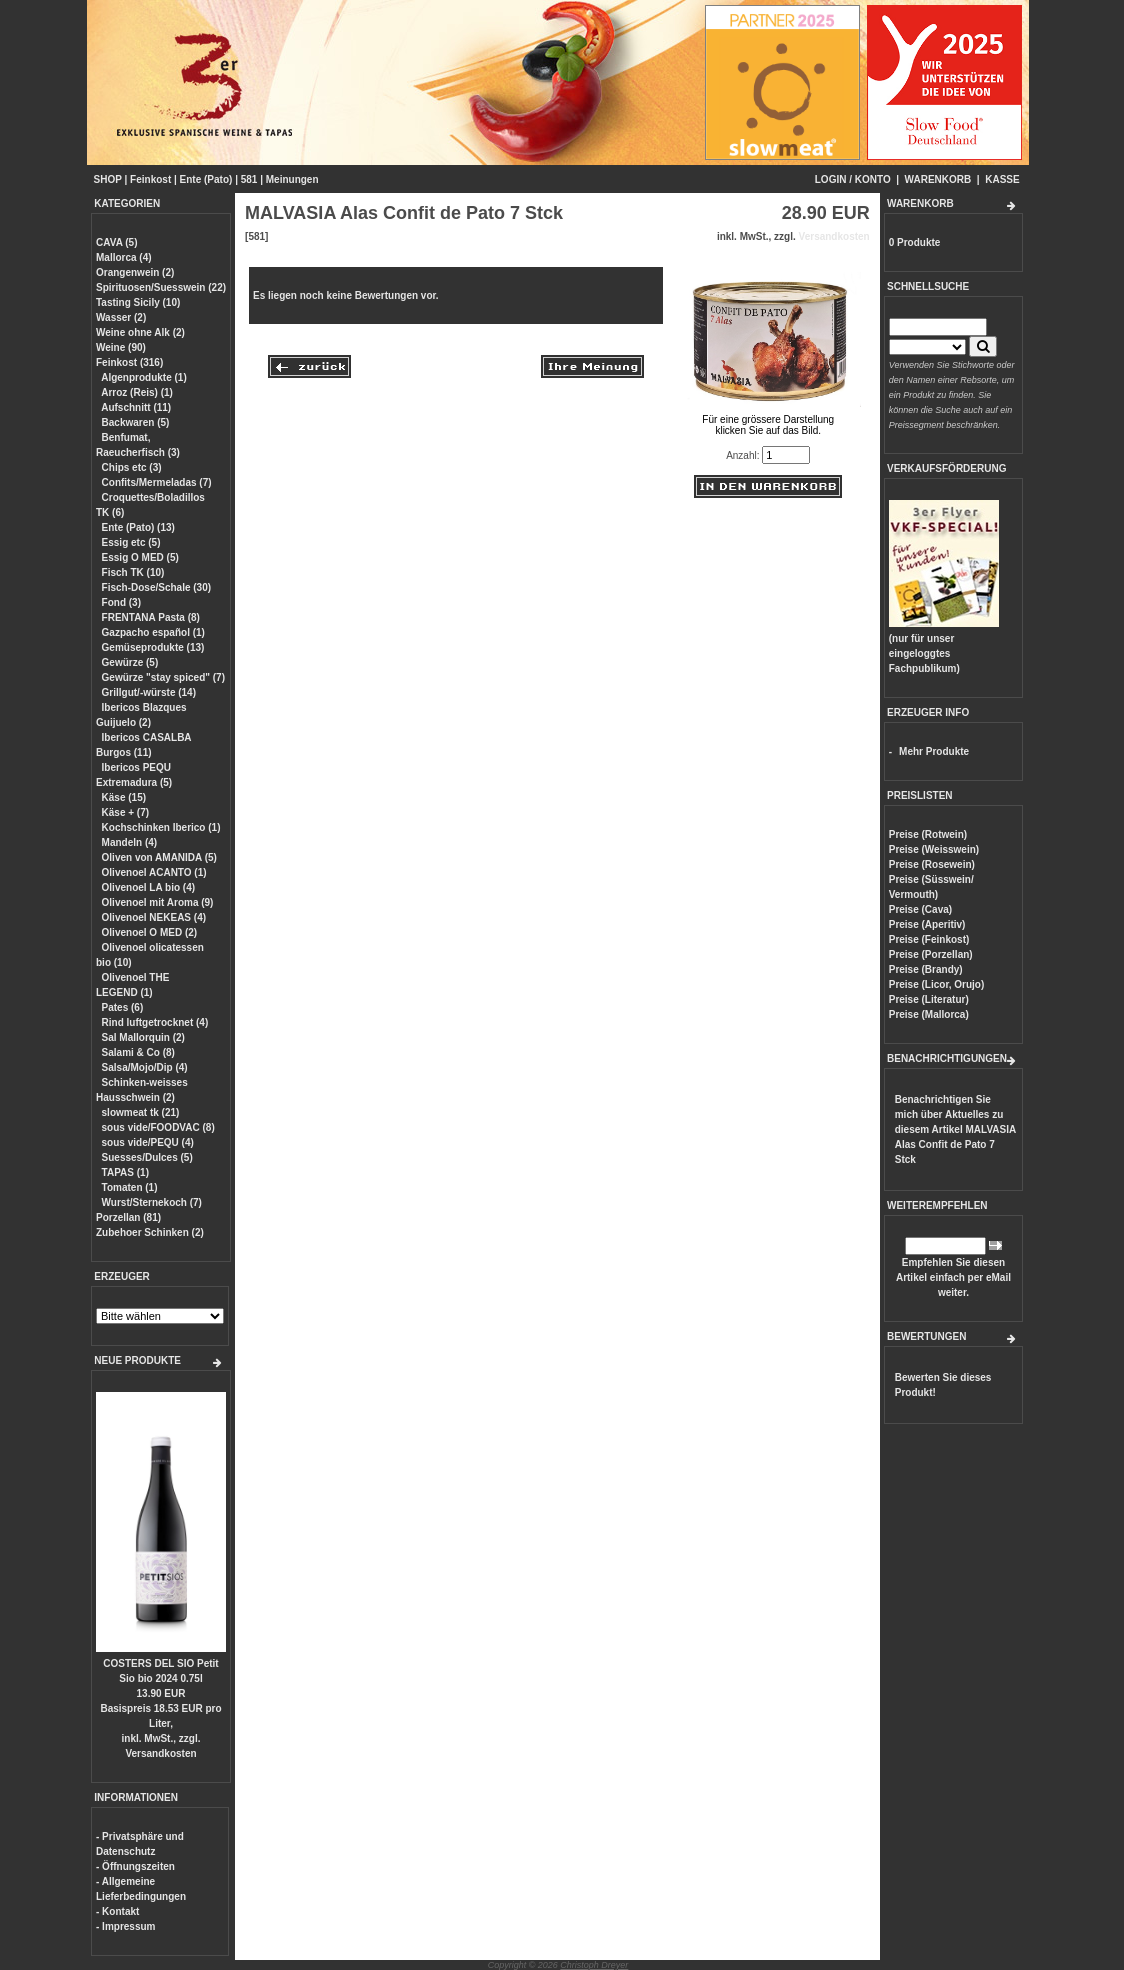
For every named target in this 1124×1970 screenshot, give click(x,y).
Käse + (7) (126, 812)
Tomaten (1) (130, 1187)
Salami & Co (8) (138, 1052)
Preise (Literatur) (929, 999)
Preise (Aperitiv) (927, 924)
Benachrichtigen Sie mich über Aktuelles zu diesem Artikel (955, 1129)
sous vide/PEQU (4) (148, 1142)
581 (249, 179)
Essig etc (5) (131, 542)
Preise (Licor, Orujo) (937, 984)
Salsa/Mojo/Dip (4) (145, 1067)
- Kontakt (117, 1911)
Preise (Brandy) (926, 969)
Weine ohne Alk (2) (140, 332)
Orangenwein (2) (135, 272)
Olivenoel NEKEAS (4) (154, 917)
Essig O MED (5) (140, 557)
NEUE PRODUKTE (137, 1360)
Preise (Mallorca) (929, 1014)
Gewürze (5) (130, 662)
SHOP (108, 179)
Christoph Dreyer (594, 1965)
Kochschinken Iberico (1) (161, 827)
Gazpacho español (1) (153, 632)
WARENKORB (938, 179)
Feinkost (150, 179)
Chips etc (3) (132, 467)
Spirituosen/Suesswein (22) (161, 287)
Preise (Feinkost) (929, 939)
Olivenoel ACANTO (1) (154, 872)
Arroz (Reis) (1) (137, 392)
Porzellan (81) (128, 1217)
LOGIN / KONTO (853, 179)
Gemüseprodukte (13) (153, 647)
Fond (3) (121, 602)
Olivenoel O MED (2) (150, 932)
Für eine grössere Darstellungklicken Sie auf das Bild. (768, 419)
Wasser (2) (121, 317)
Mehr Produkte (934, 751)
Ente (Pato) (206, 179)
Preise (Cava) (920, 909)
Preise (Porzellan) (931, 954)
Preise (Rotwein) (928, 834)
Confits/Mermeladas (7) (157, 482)
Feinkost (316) (129, 362)
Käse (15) (124, 797)
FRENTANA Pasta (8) (151, 617)
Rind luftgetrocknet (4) (155, 1022)
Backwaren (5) (136, 422)
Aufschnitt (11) (136, 407)
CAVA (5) (116, 242)
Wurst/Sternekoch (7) (152, 1202)
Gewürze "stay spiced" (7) (163, 677)
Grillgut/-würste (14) (149, 692)
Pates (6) (123, 1007)
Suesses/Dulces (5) (147, 1157)
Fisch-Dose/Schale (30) (156, 587)
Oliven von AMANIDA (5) (159, 857)
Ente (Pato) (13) (138, 527)
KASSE (1002, 179)
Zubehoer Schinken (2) (150, 1232)
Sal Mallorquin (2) (143, 1037)
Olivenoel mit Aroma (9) (158, 902)
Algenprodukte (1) (144, 377)
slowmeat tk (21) (141, 1112)
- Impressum (125, 1926)
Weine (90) (121, 347)
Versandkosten (160, 1753)
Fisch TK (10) (133, 572)
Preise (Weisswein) (934, 849)
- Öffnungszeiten (135, 1866)
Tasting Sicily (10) (138, 302)
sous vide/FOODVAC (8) (158, 1127)
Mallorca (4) (124, 257)
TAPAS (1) (125, 1172)
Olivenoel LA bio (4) (149, 887)
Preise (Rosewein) (932, 864)
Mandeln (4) (130, 842)
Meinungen (292, 179)
